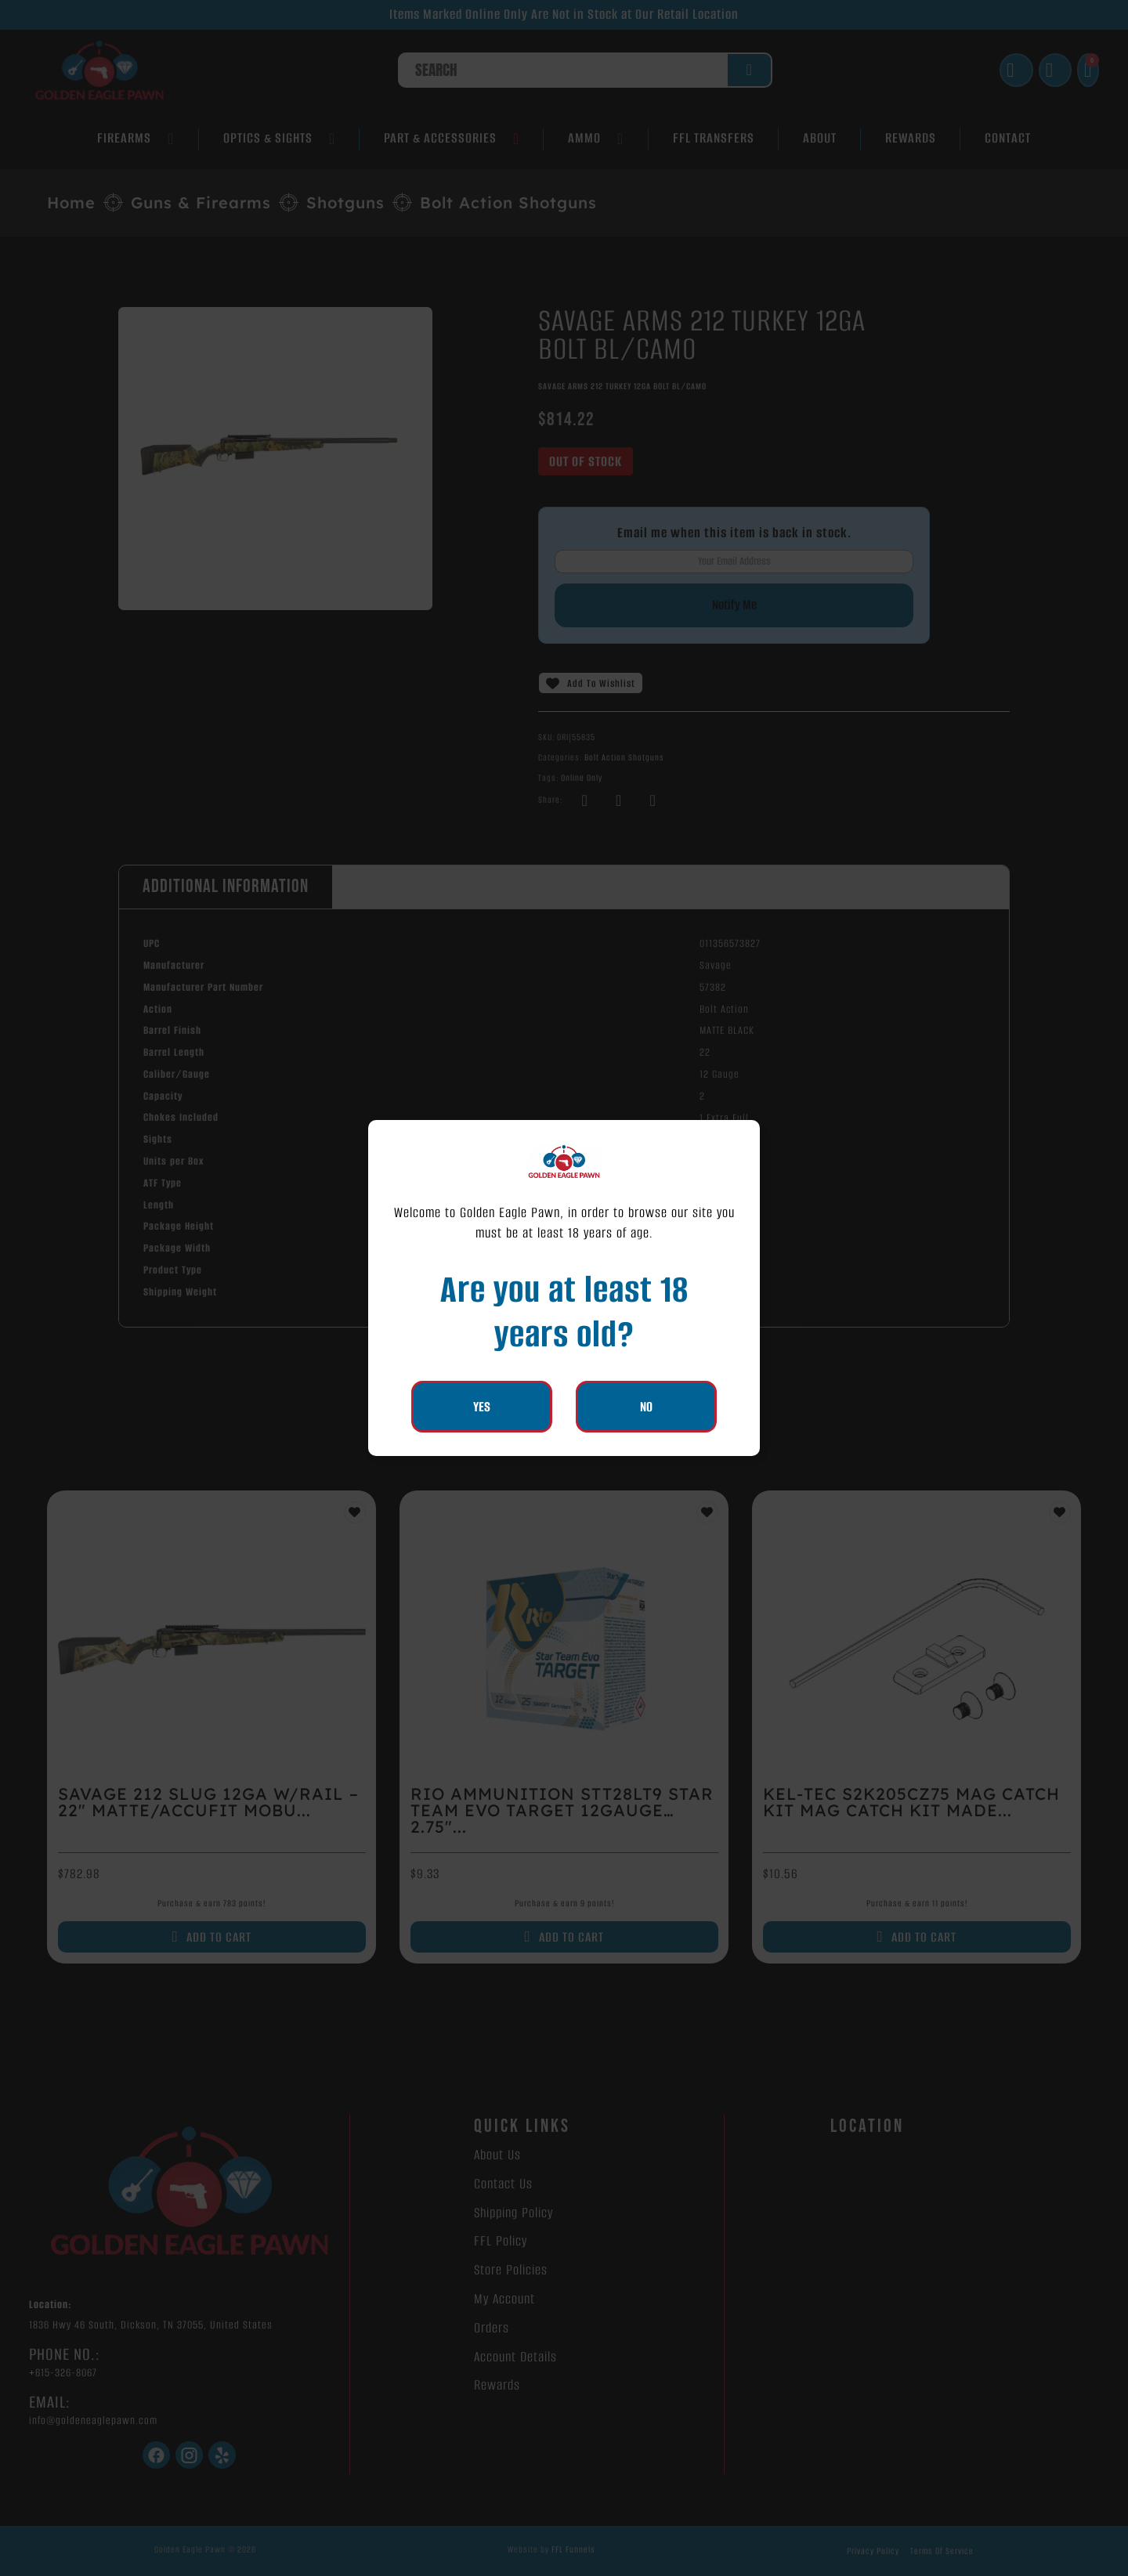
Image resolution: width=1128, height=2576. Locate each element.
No (646, 1406)
